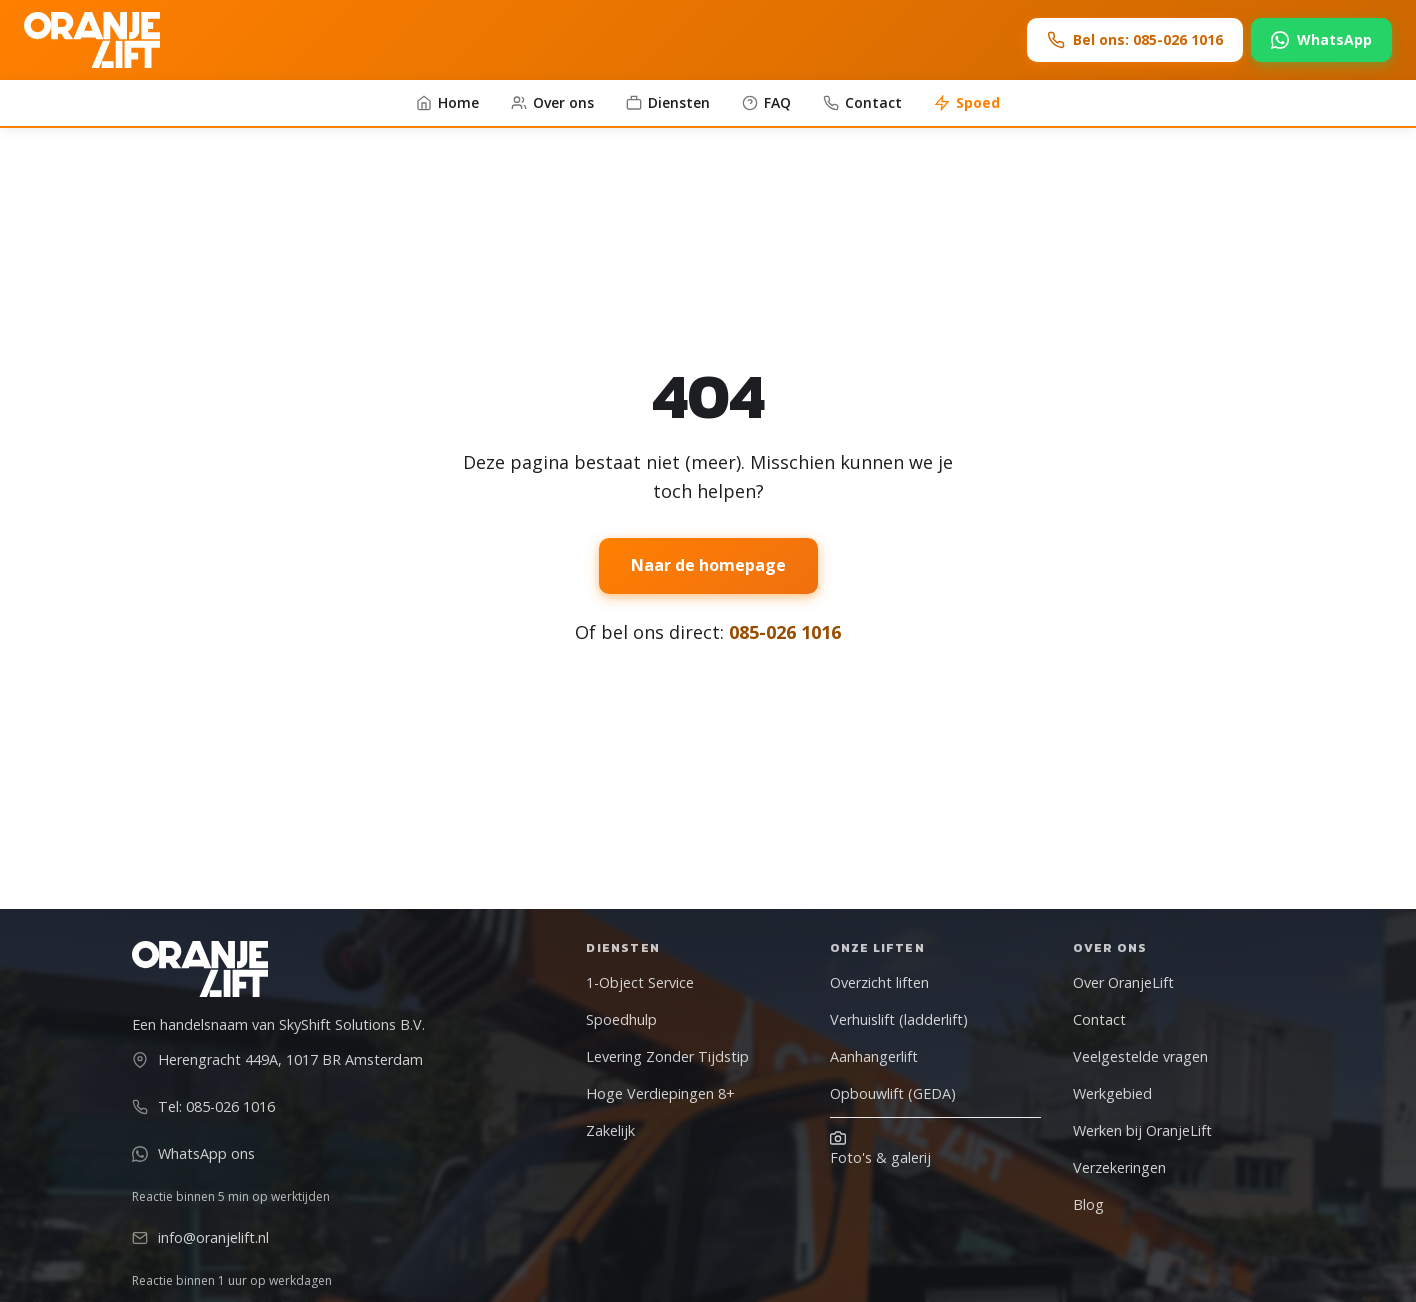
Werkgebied (1112, 1093)
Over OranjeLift (1123, 982)
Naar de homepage (708, 565)
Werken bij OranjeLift (1142, 1130)
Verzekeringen (1119, 1167)
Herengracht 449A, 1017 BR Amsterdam (277, 1059)
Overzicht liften (879, 982)
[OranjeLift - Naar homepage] (92, 40)
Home (447, 102)
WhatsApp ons (193, 1153)
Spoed (967, 102)
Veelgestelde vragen (1140, 1056)
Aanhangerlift (874, 1056)
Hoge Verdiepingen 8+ (660, 1093)
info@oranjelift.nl (200, 1237)
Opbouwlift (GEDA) (893, 1093)
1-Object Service (640, 982)
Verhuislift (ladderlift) (899, 1019)
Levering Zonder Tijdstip (667, 1056)
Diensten (668, 102)
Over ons (552, 102)
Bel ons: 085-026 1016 (1135, 39)
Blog (1088, 1204)
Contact (862, 102)
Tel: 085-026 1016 (203, 1106)
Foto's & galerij (880, 1148)
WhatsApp (1321, 39)
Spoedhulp (621, 1019)
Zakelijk (610, 1130)
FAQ (766, 102)
